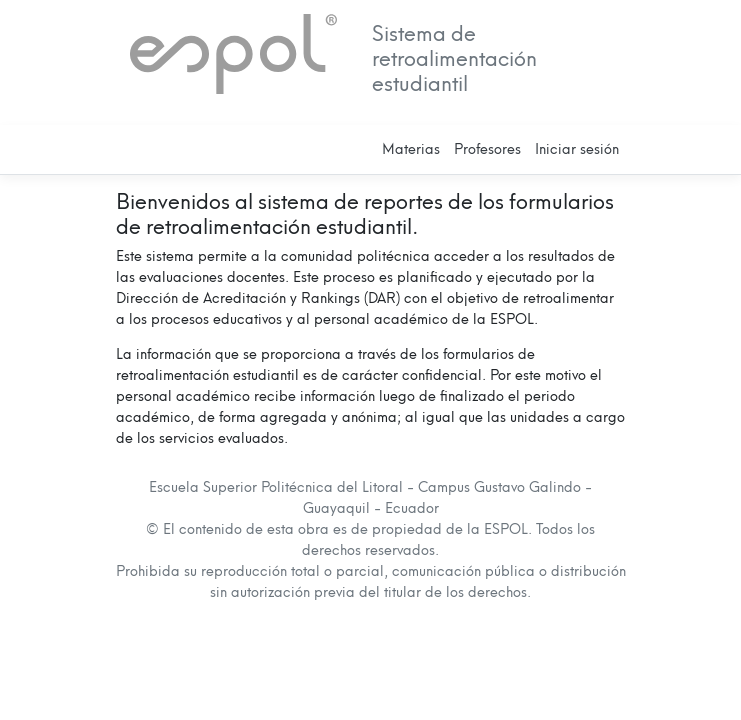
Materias (411, 149)
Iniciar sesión (577, 149)
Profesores (487, 149)
